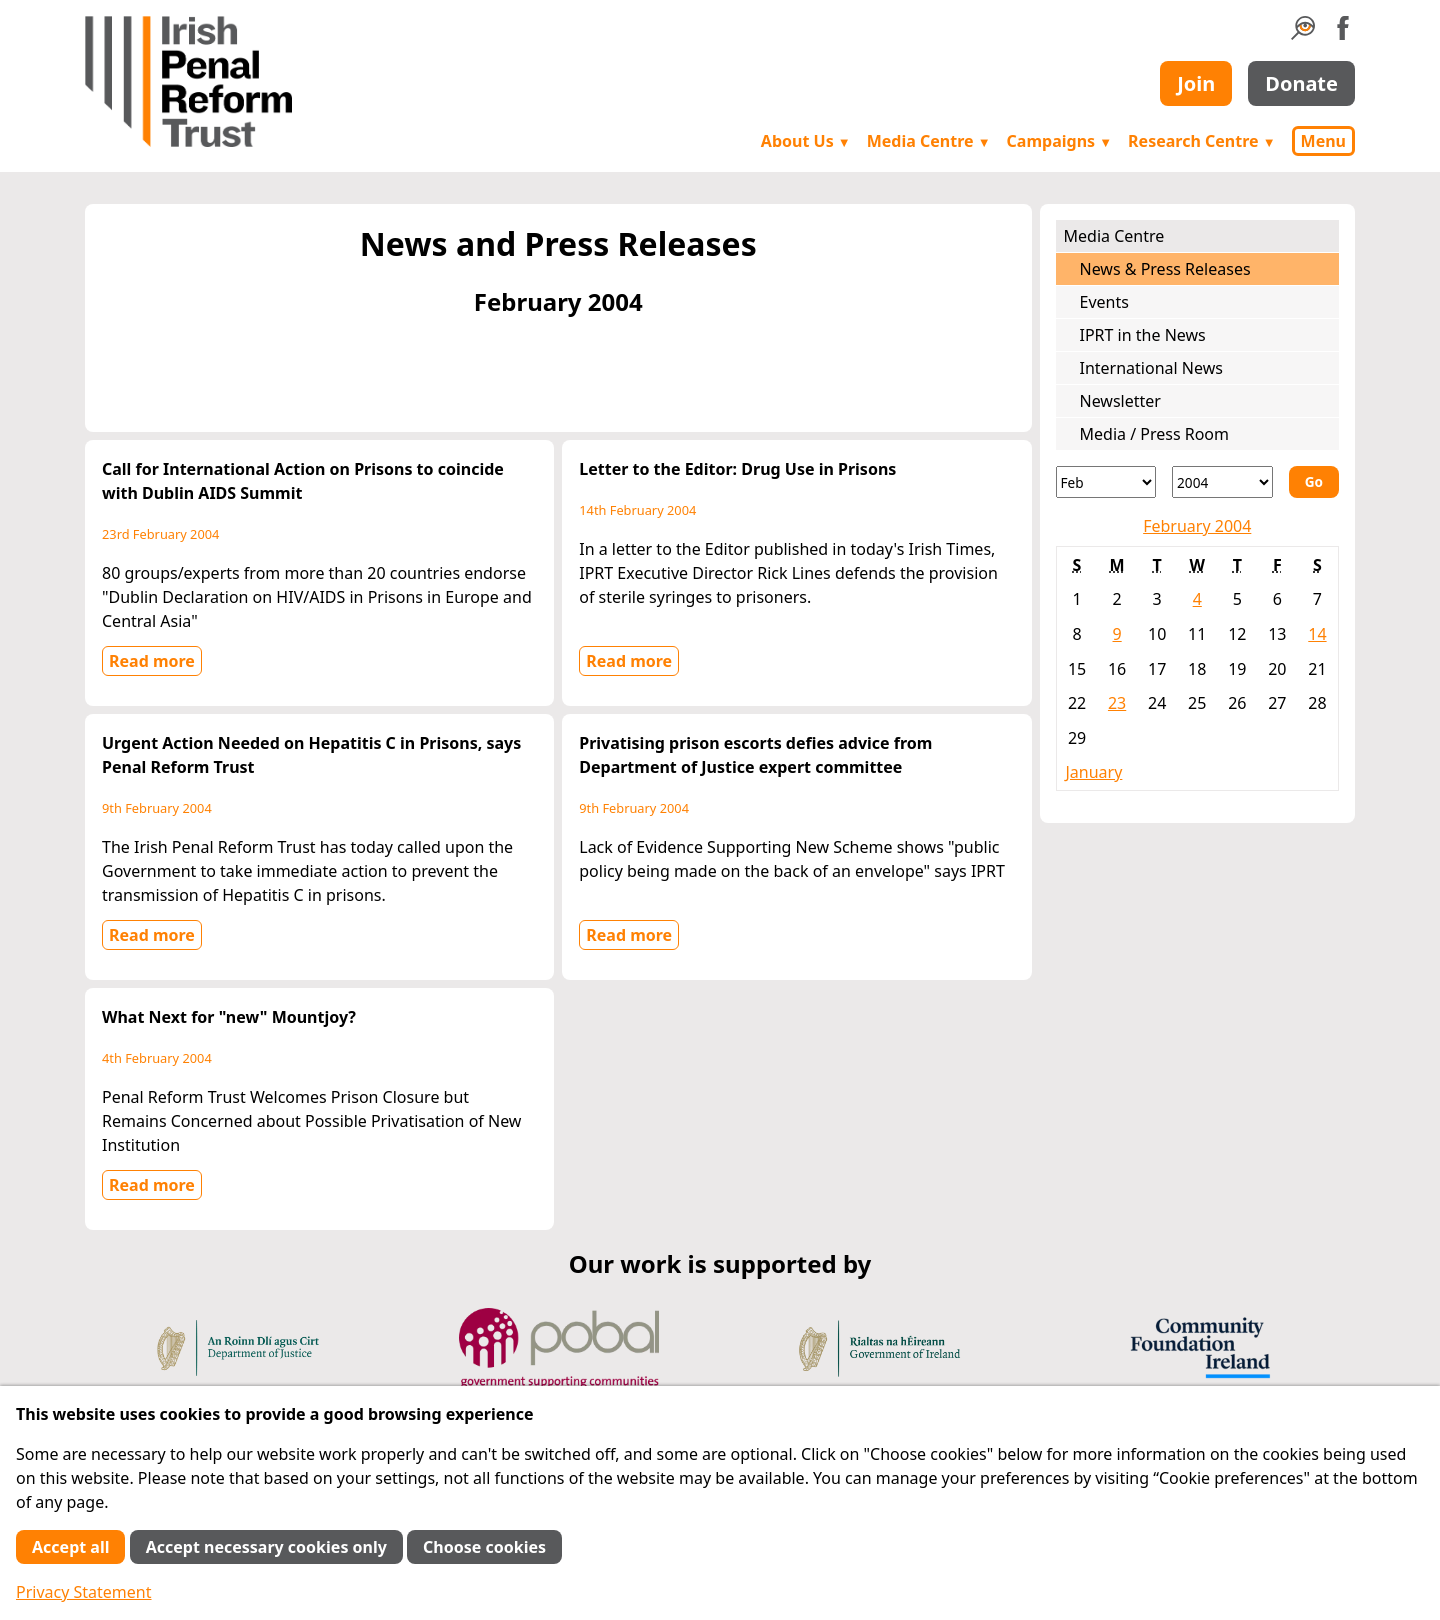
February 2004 (1197, 526)
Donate (1301, 83)
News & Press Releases (1165, 269)
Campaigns (1060, 141)
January (1094, 772)
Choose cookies (484, 1547)
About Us (806, 141)
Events (1104, 302)
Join (1196, 83)
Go (1314, 481)
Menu (1323, 141)
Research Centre (1201, 141)
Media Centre (929, 141)
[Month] (1106, 482)
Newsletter (1120, 401)
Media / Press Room (1155, 434)
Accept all (70, 1547)
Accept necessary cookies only (266, 1547)
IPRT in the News (1143, 335)
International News (1151, 368)
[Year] (1222, 482)
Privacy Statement (84, 1592)
